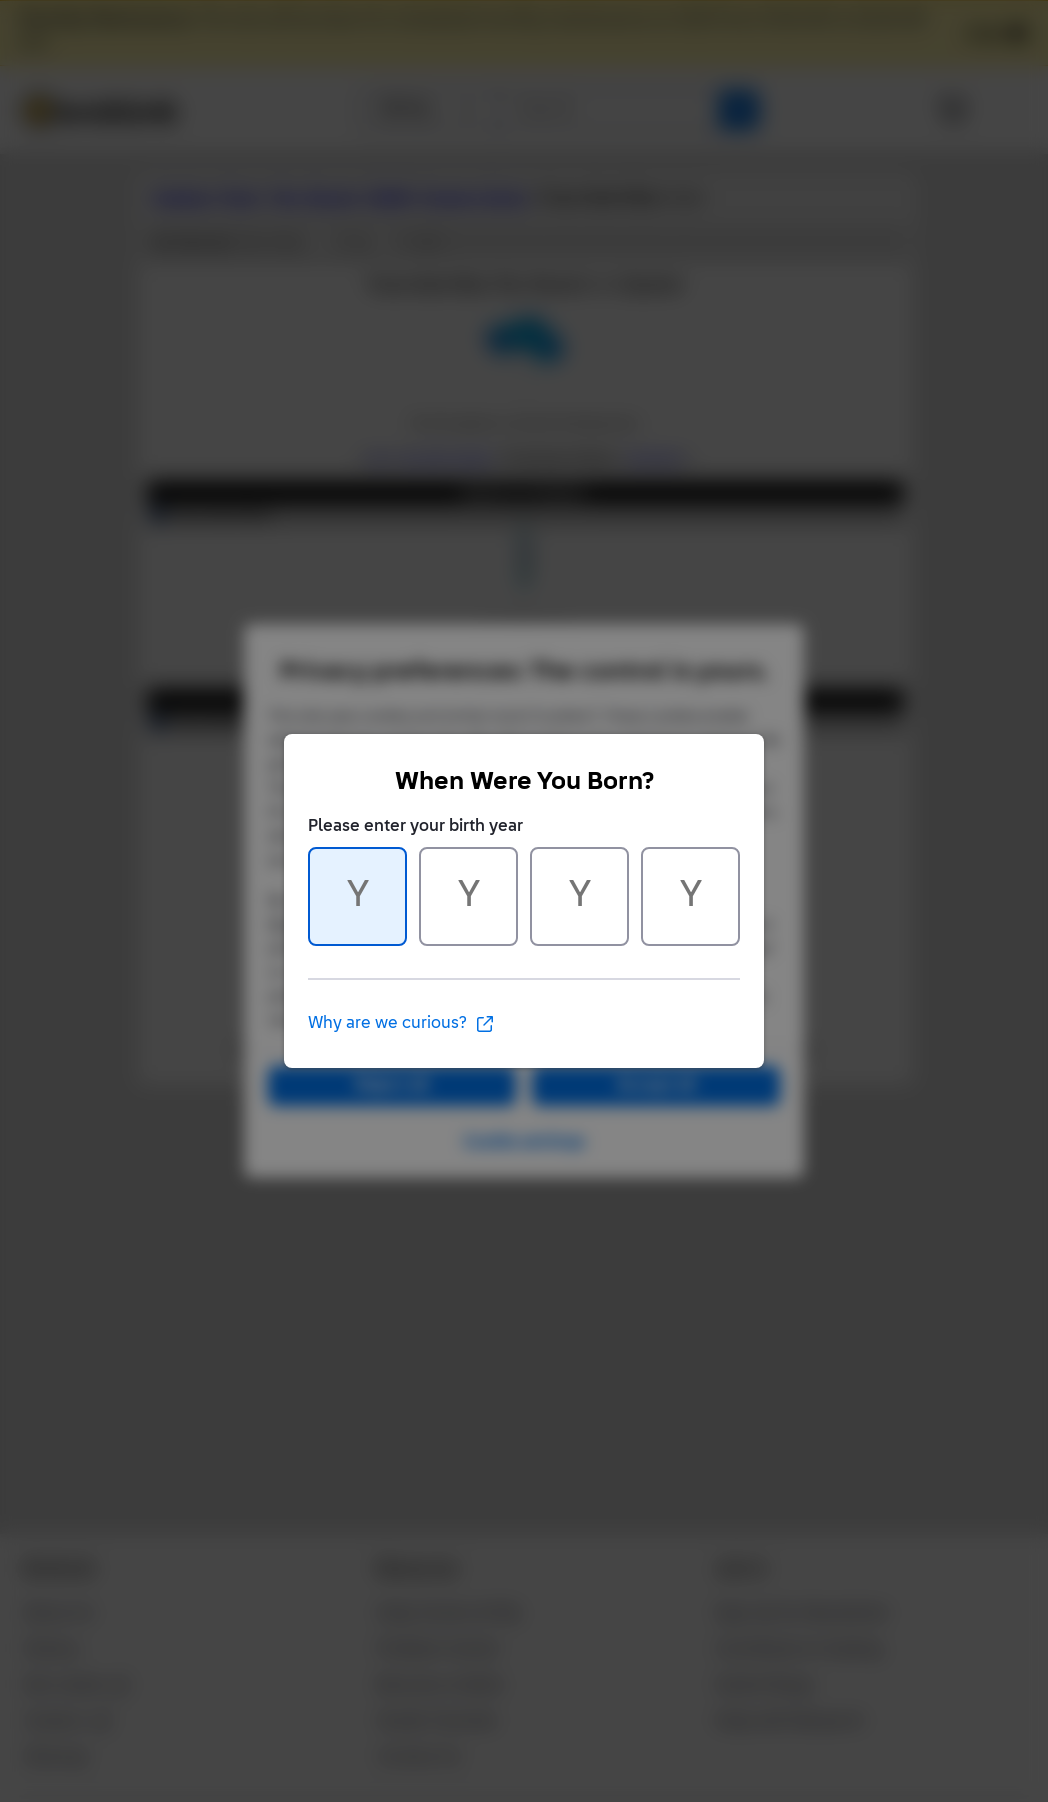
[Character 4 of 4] (690, 896)
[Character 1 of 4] (357, 896)
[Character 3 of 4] (579, 896)
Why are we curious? (401, 1024)
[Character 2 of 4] (468, 896)
